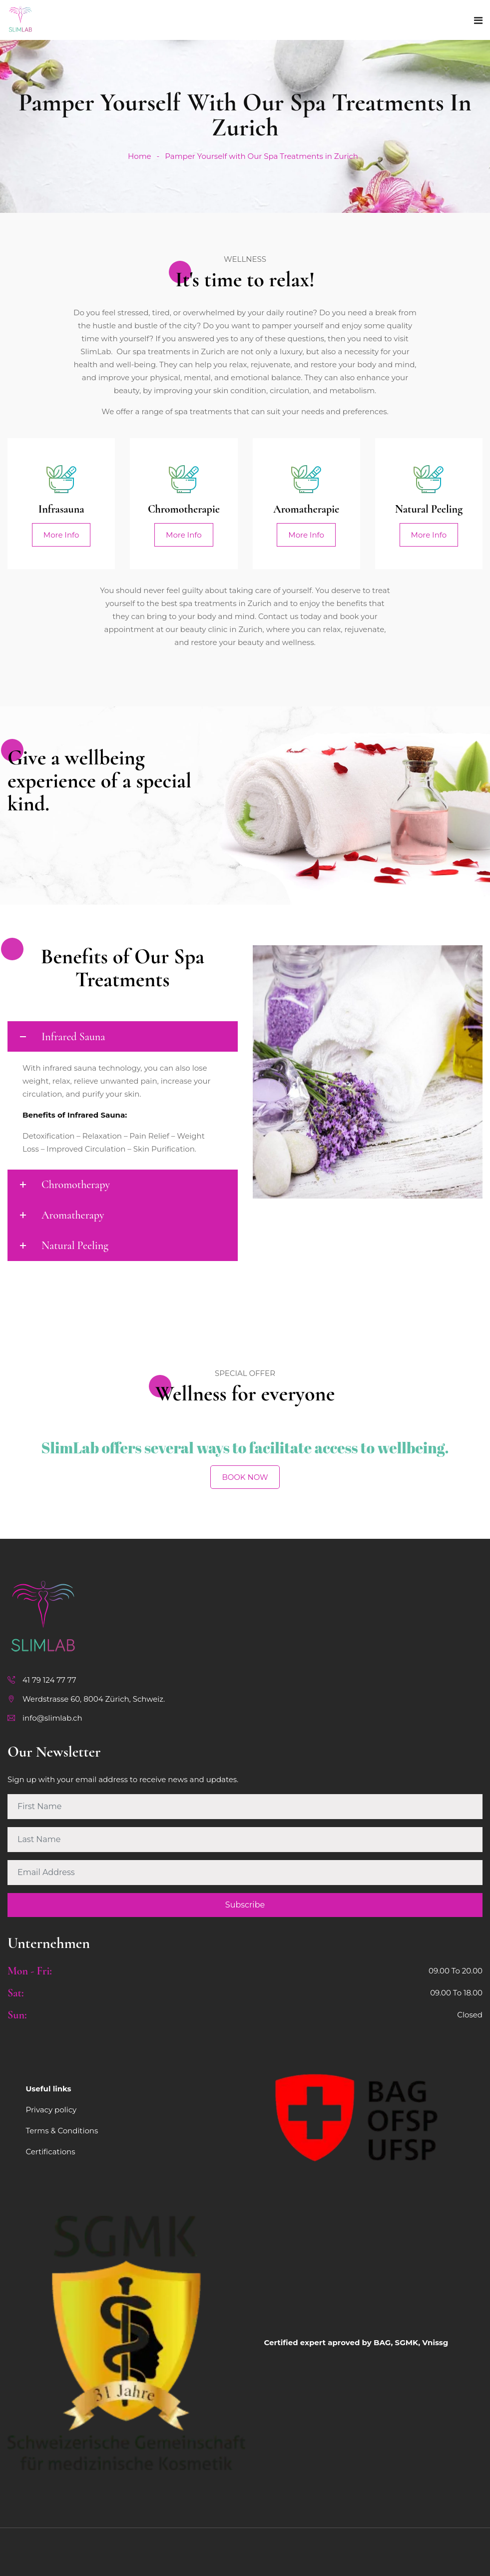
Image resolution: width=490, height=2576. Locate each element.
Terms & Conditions (62, 2130)
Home (139, 156)
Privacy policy (51, 2109)
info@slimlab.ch (52, 1718)
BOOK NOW (245, 1477)
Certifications (50, 2151)
